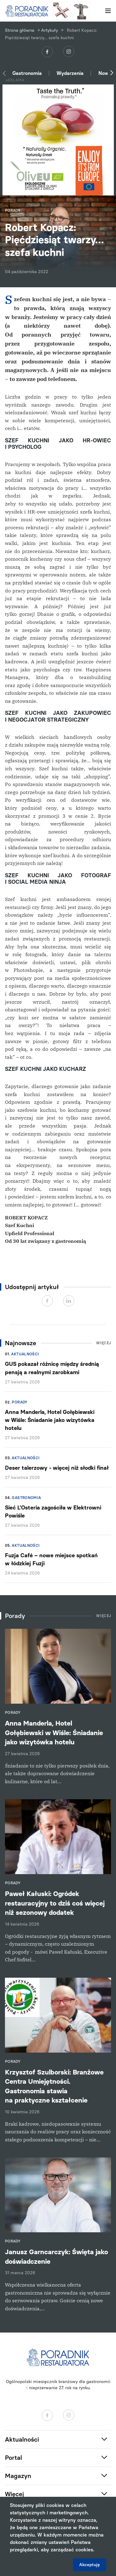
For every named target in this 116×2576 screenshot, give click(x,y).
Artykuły (49, 30)
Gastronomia (27, 73)
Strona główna (19, 30)
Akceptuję (89, 2564)
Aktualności (25, 1354)
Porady (19, 1402)
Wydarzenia (70, 73)
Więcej (103, 1343)
